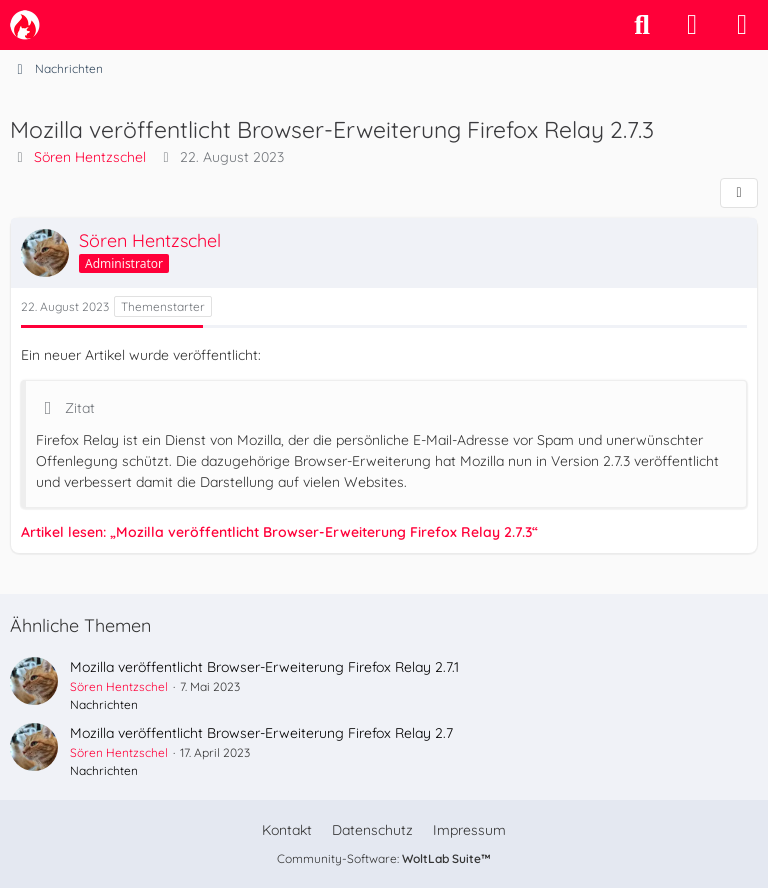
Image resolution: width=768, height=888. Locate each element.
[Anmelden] (692, 25)
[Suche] (642, 25)
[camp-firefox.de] (25, 25)
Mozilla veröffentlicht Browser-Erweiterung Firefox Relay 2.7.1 (264, 667)
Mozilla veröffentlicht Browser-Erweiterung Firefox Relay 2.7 (261, 733)
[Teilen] (739, 193)
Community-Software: (384, 858)
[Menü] (742, 25)
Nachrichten (104, 704)
